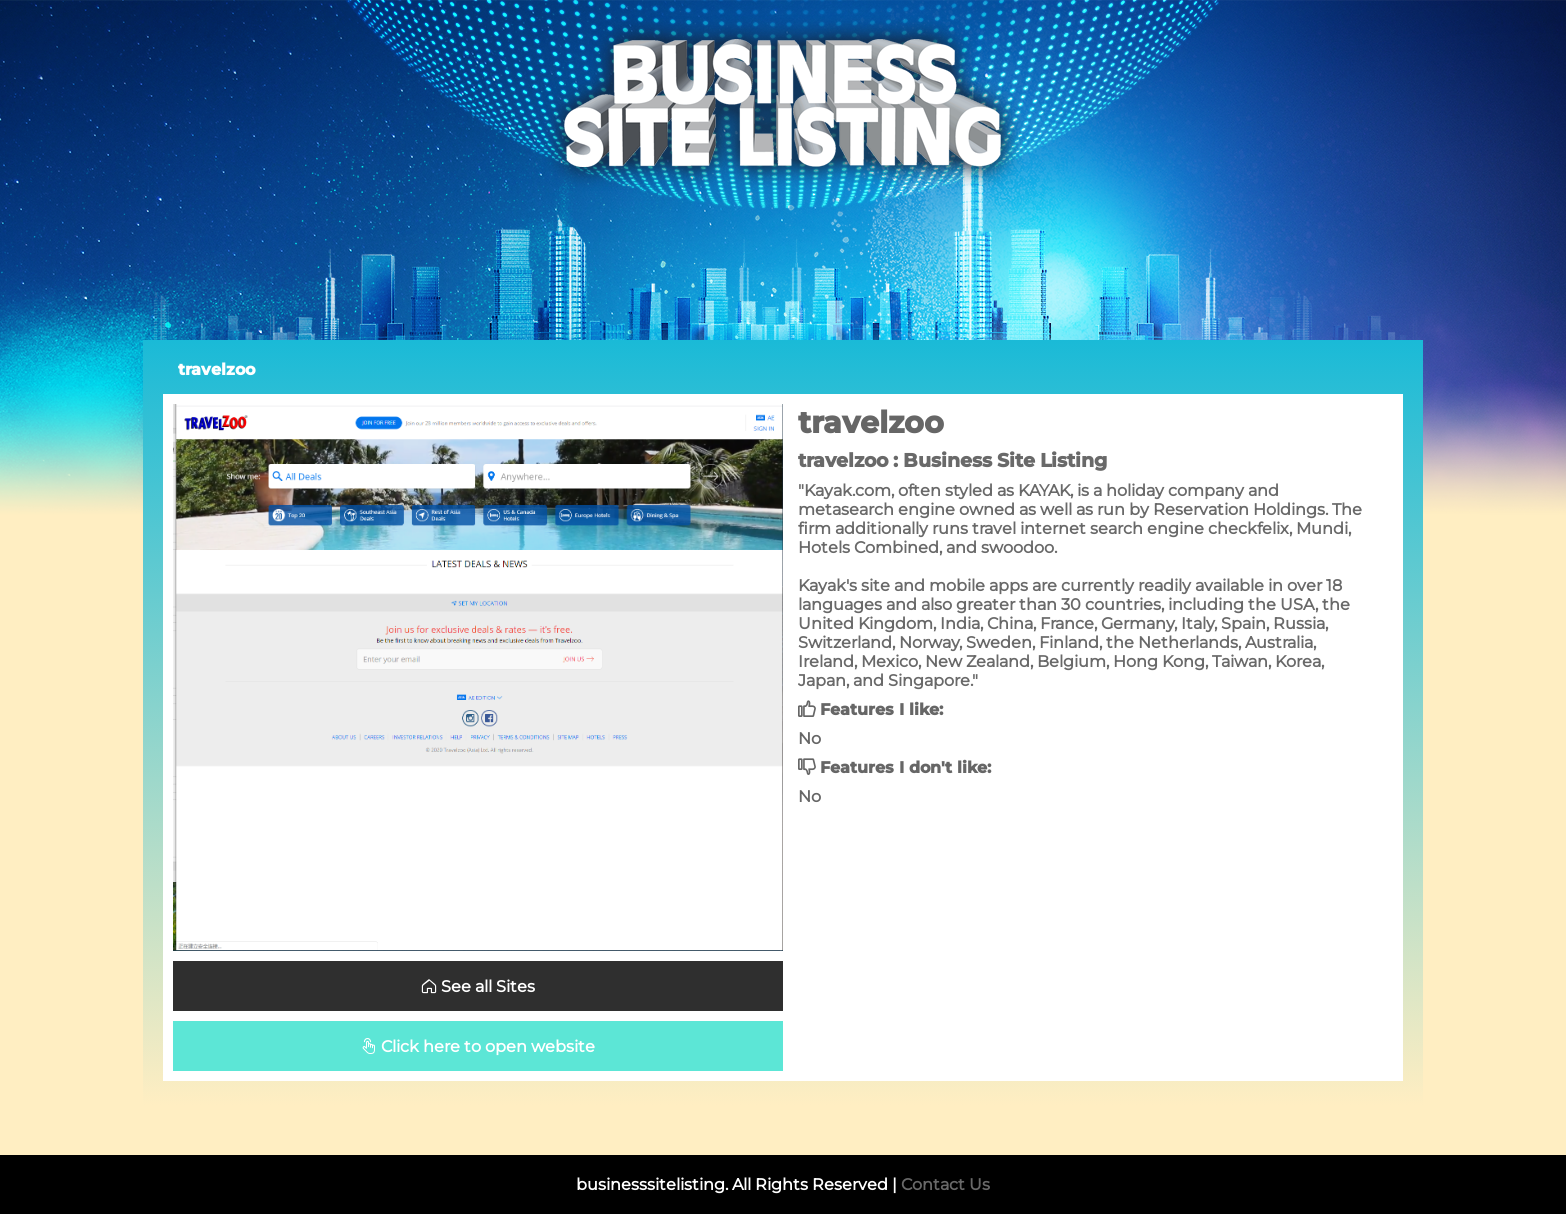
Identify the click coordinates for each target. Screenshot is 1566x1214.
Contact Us (945, 1184)
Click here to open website (478, 1046)
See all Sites (478, 986)
